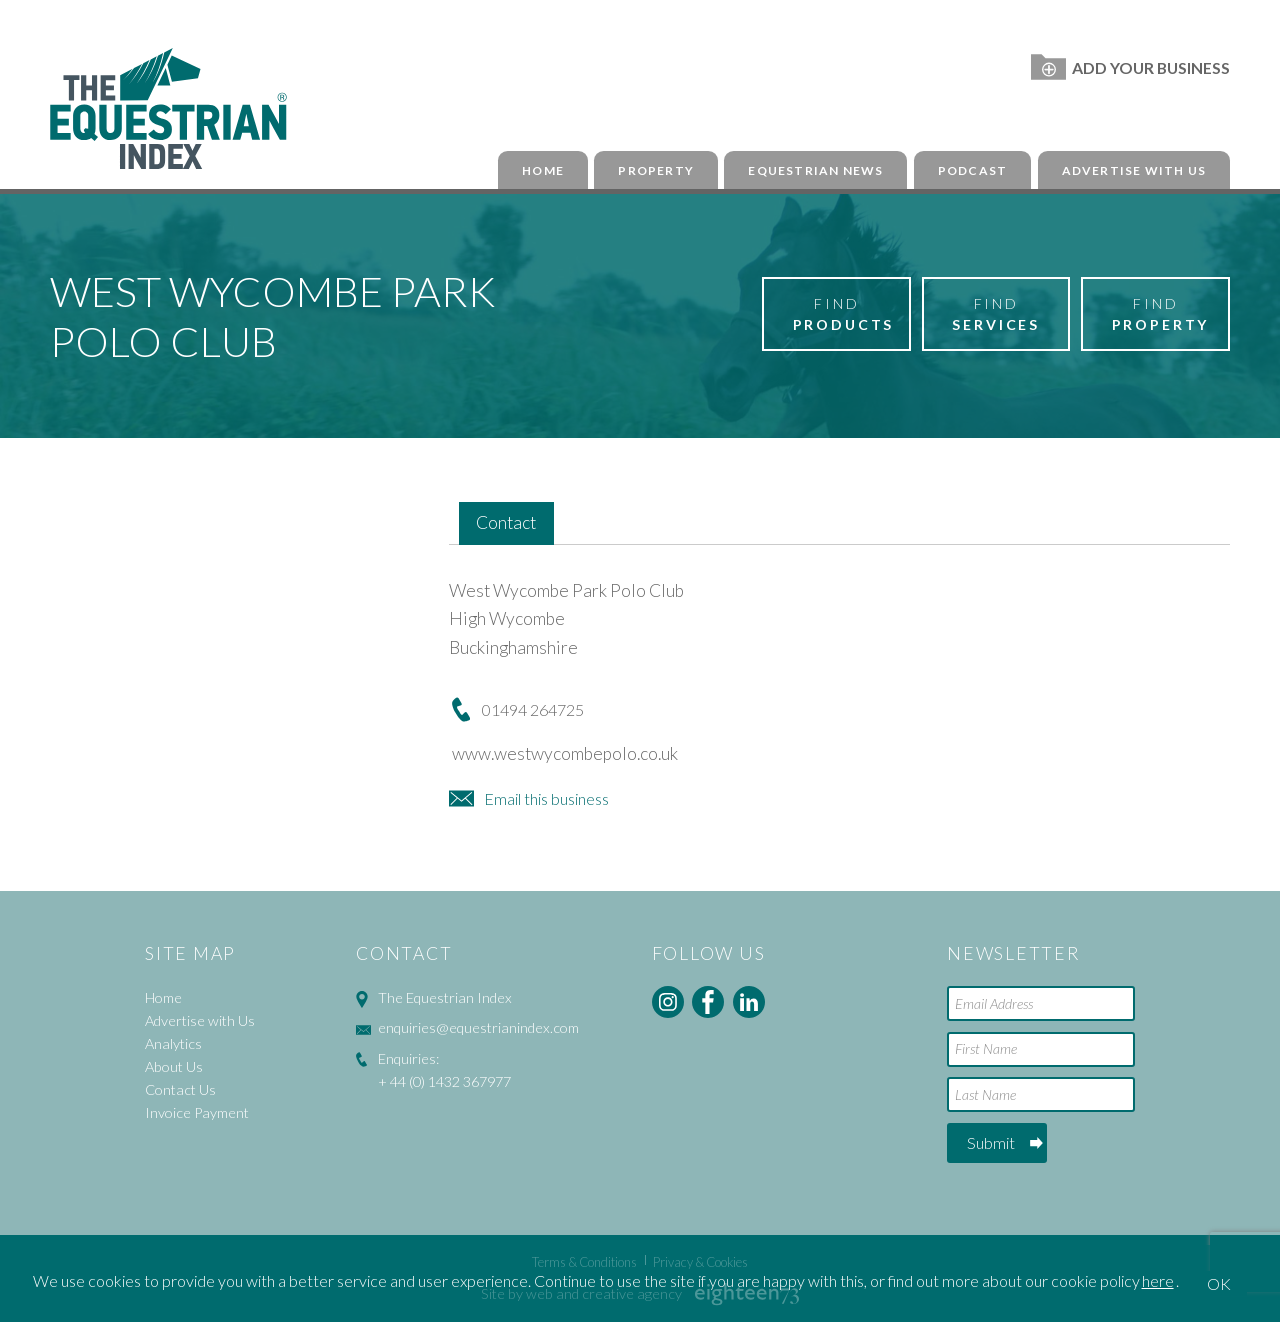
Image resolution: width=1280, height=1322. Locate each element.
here (1158, 1280)
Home (543, 170)
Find (844, 315)
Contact (506, 522)
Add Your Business (1130, 67)
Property (656, 170)
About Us (174, 1066)
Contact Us (180, 1089)
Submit (991, 1142)
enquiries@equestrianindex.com (478, 1027)
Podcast (972, 170)
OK (1219, 1283)
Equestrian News (815, 170)
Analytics (173, 1043)
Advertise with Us (1134, 170)
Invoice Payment (197, 1112)
